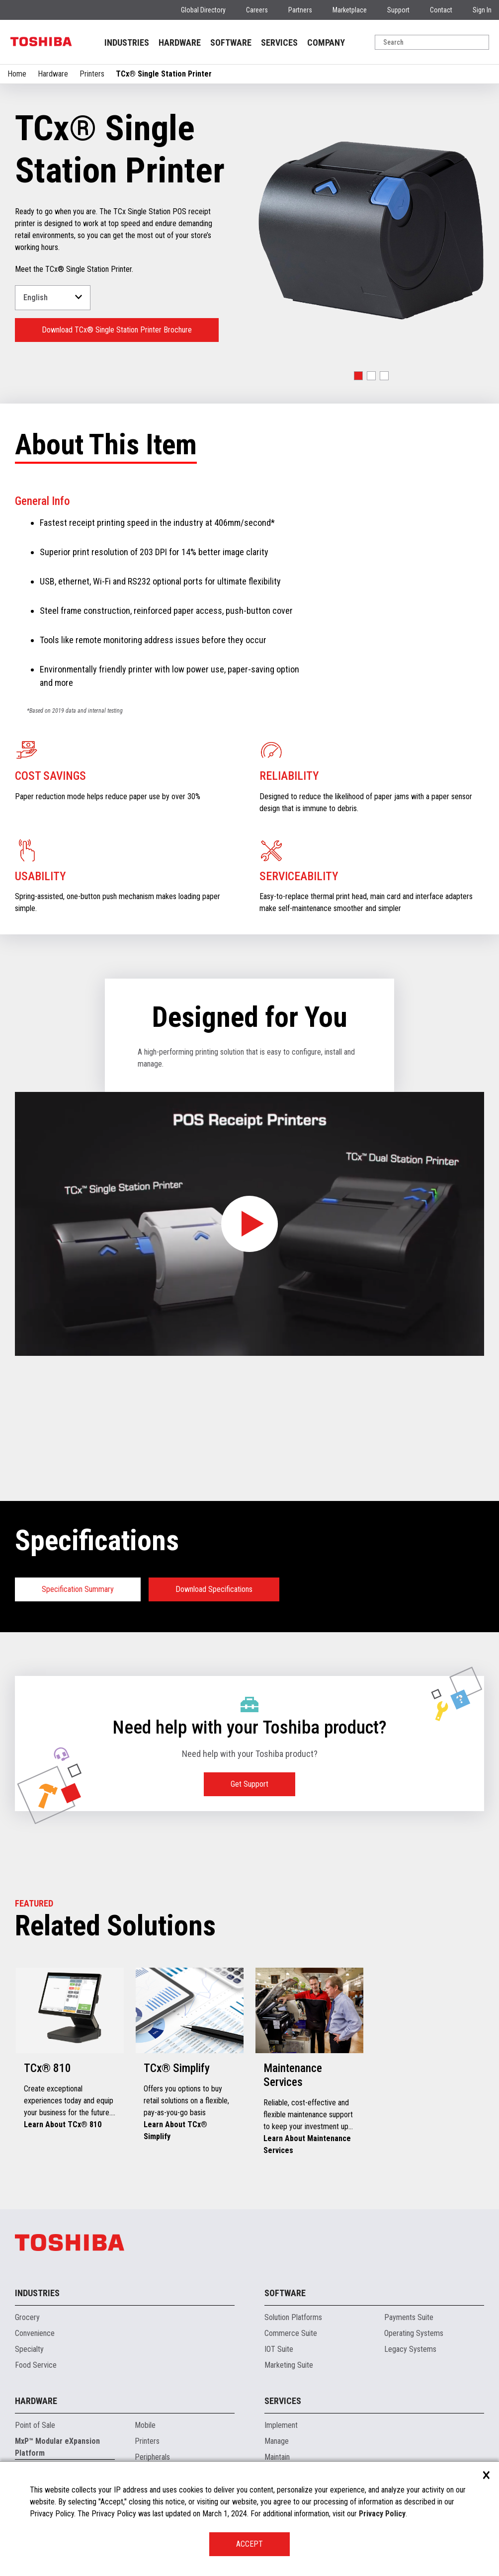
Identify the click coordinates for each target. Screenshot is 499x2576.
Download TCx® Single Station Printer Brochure (117, 329)
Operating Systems (413, 2333)
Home (16, 74)
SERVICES (279, 42)
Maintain (277, 2457)
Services (282, 2401)
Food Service (36, 2365)
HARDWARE (180, 42)
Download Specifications (213, 1589)
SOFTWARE (230, 42)
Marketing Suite (288, 2365)
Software (285, 2293)
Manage (276, 2441)
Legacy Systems (410, 2349)
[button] (358, 375)
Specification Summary (78, 1589)
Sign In (482, 10)
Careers (257, 10)
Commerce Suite (290, 2333)
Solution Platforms (293, 2317)
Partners (300, 10)
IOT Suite (278, 2349)
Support (398, 10)
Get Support (249, 1784)
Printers (92, 74)
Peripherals (152, 2457)
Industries (37, 2293)
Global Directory (203, 10)
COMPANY (326, 42)
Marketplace (350, 10)
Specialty (29, 2349)
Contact (441, 10)
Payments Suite (408, 2317)
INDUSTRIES (126, 42)
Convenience (35, 2333)
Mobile (145, 2425)
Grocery (27, 2317)
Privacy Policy (382, 2513)
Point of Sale (35, 2425)
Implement (281, 2425)
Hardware (53, 74)
